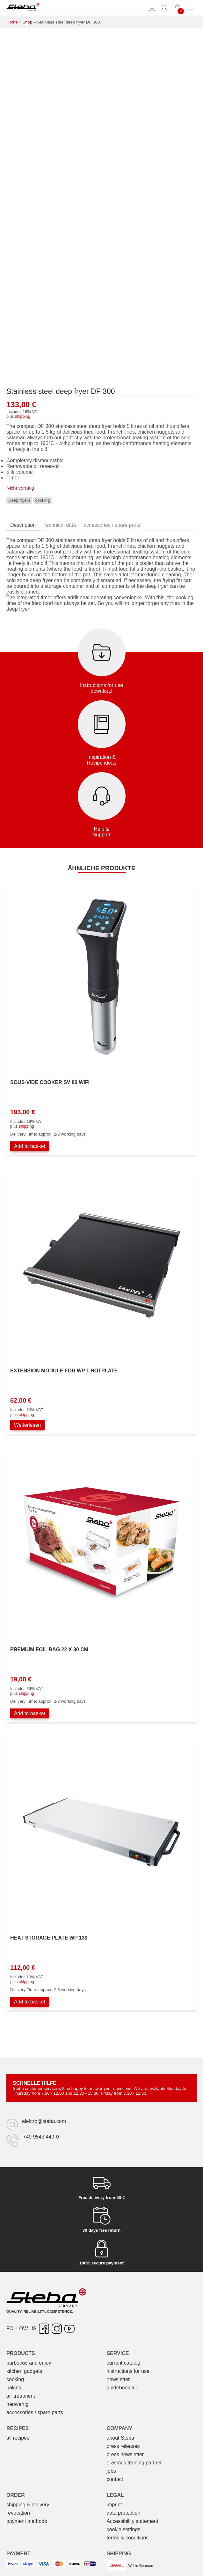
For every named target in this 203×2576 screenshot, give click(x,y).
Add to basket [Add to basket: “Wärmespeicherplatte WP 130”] (29, 2001)
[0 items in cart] (177, 8)
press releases (123, 2446)
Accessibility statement (132, 2521)
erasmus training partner (134, 2462)
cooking (42, 500)
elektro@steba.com (44, 2121)
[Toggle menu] (190, 8)
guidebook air (122, 2387)
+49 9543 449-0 (41, 2137)
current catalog (124, 2363)
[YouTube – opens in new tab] (69, 2329)
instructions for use (128, 2371)
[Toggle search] (164, 8)
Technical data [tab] (59, 525)
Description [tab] (23, 525)
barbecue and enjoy (28, 2363)
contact (115, 2479)
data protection (124, 2513)
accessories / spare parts (34, 2412)
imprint (114, 2504)
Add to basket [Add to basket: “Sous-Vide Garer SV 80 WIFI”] (29, 1146)
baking (13, 2387)
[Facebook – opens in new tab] (44, 2329)
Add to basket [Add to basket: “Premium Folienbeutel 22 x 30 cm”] (29, 1713)
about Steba (120, 2438)
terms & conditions (128, 2537)
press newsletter (125, 2454)
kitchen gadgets (24, 2371)
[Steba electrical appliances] (23, 8)
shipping (22, 416)
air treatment (20, 2396)
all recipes (17, 2438)
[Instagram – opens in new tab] (57, 2329)
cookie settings (124, 2529)
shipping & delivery (27, 2504)
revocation (18, 2513)
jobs (111, 2471)
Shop (27, 22)
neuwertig (17, 2404)
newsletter (118, 2379)
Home (12, 22)
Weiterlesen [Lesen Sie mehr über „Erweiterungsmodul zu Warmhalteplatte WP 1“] (27, 1425)
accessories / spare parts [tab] (111, 525)
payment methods (26, 2521)
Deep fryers (19, 500)
